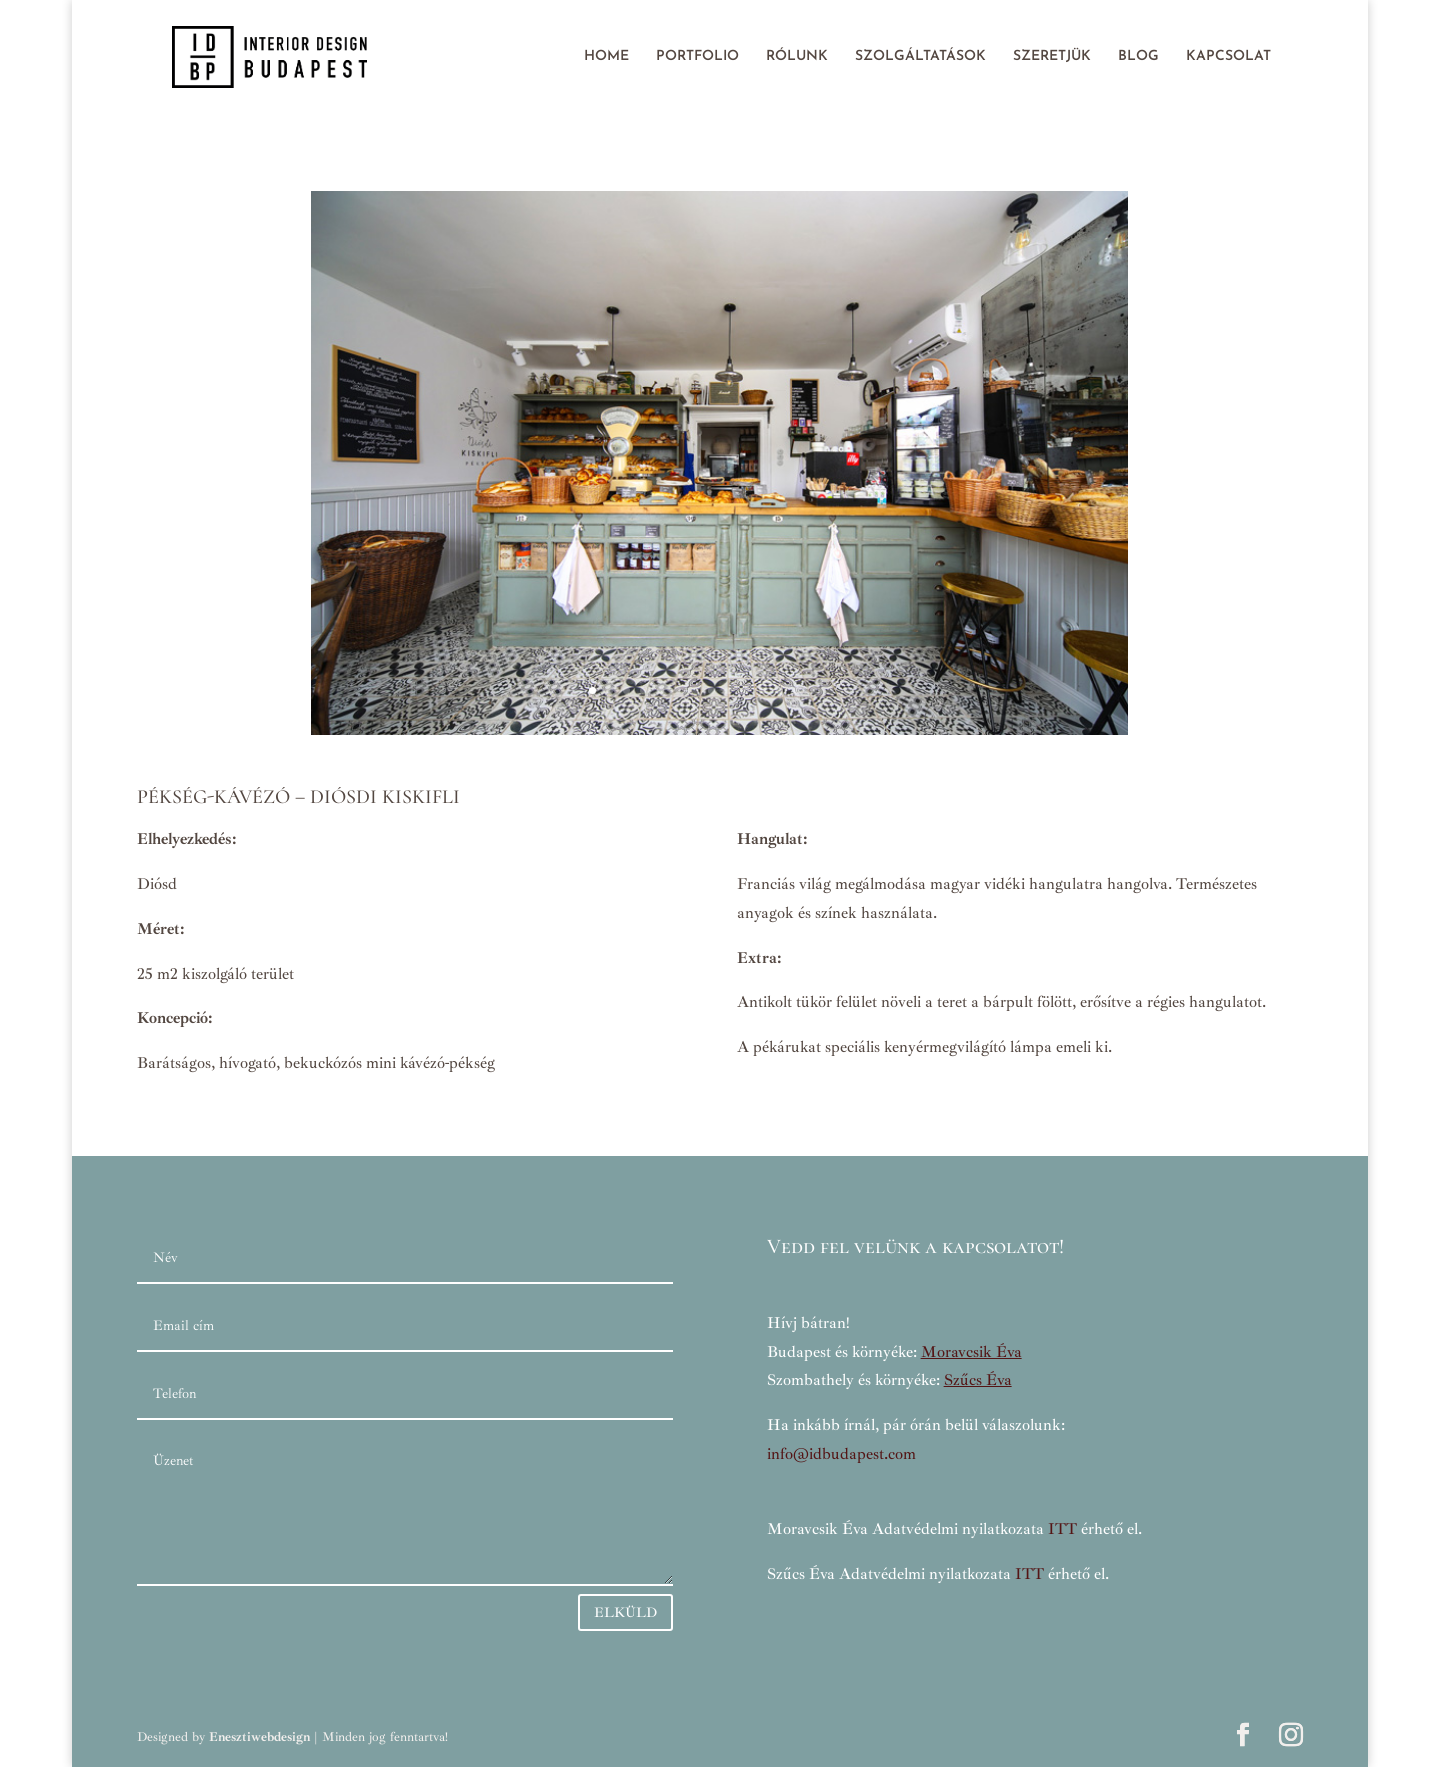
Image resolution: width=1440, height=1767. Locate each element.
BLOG (1138, 57)
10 (745, 690)
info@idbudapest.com (841, 1454)
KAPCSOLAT (1228, 57)
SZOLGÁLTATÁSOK (920, 57)
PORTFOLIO (697, 57)
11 (762, 690)
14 (813, 690)
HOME (606, 57)
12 (779, 690)
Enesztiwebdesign (259, 1737)
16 (847, 690)
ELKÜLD (625, 1612)
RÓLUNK (797, 57)
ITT (1062, 1529)
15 (830, 690)
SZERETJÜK (1052, 57)
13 (796, 690)
